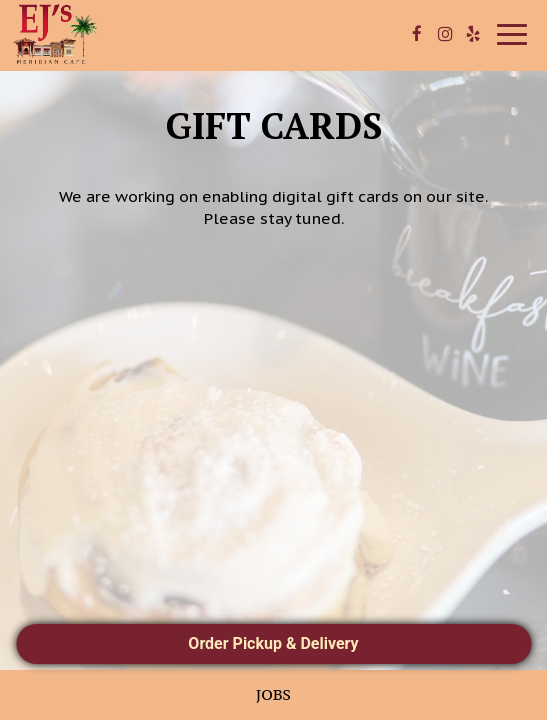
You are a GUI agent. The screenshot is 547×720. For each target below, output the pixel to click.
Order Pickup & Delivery (273, 643)
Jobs (273, 694)
